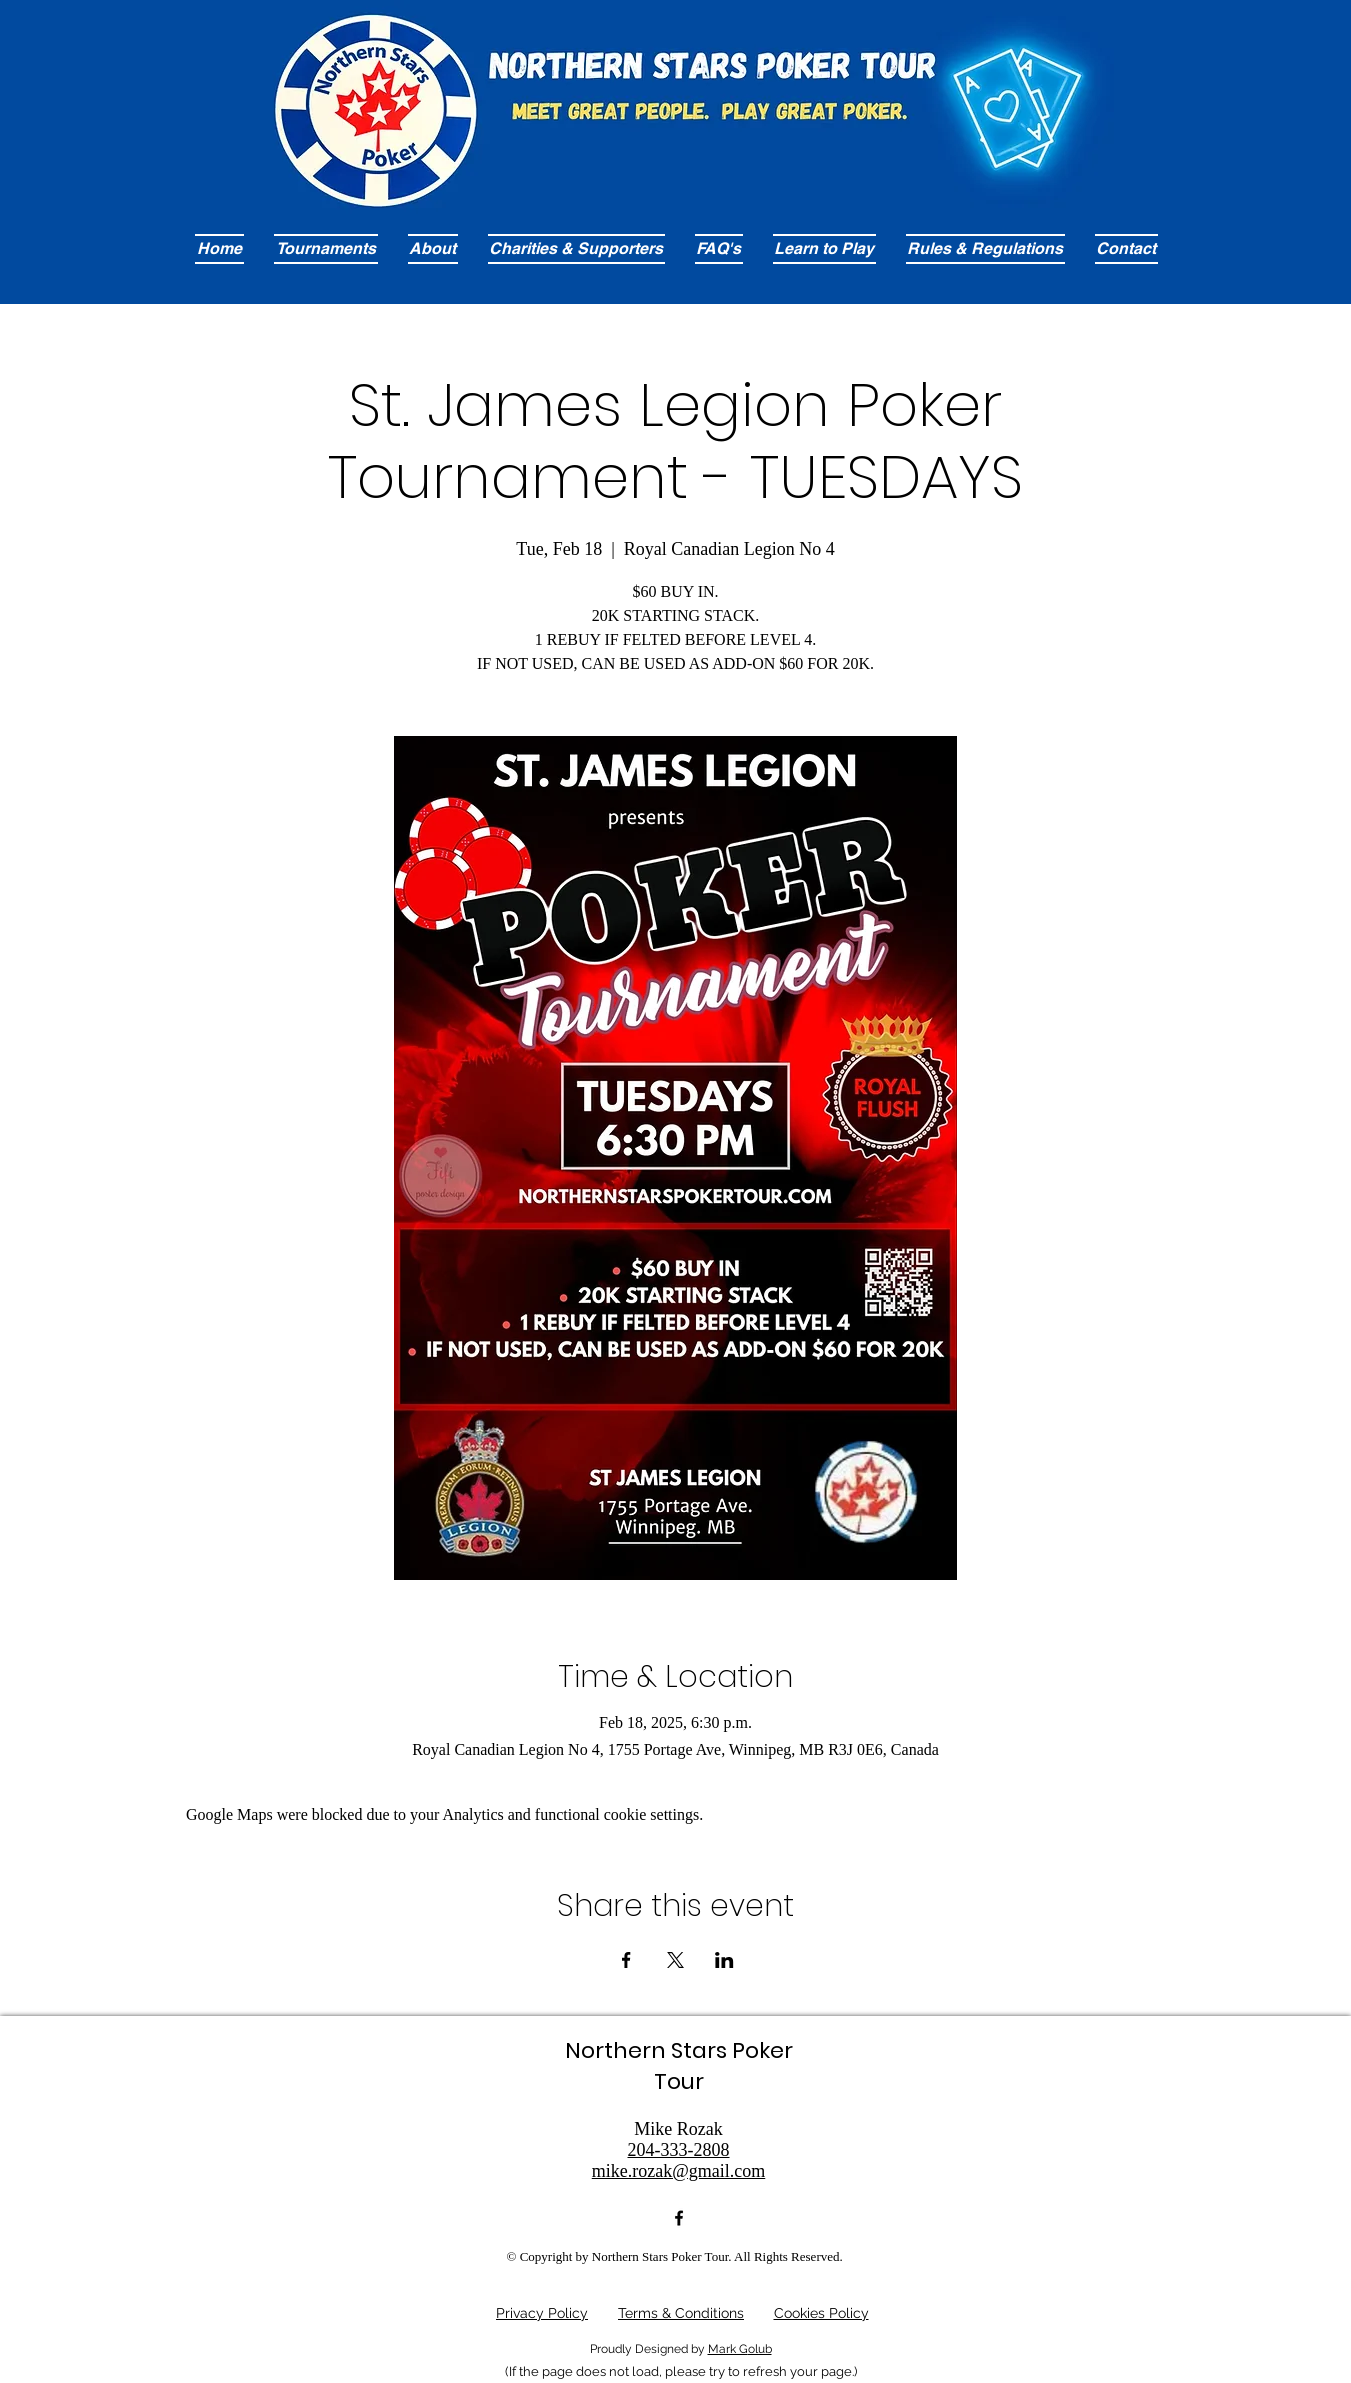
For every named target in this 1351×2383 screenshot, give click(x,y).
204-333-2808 (679, 2150)
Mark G (728, 2349)
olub (760, 2349)
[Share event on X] (675, 1960)
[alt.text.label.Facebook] (679, 2218)
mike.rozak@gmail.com (679, 2171)
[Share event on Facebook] (626, 1960)
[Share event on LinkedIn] (724, 1960)
